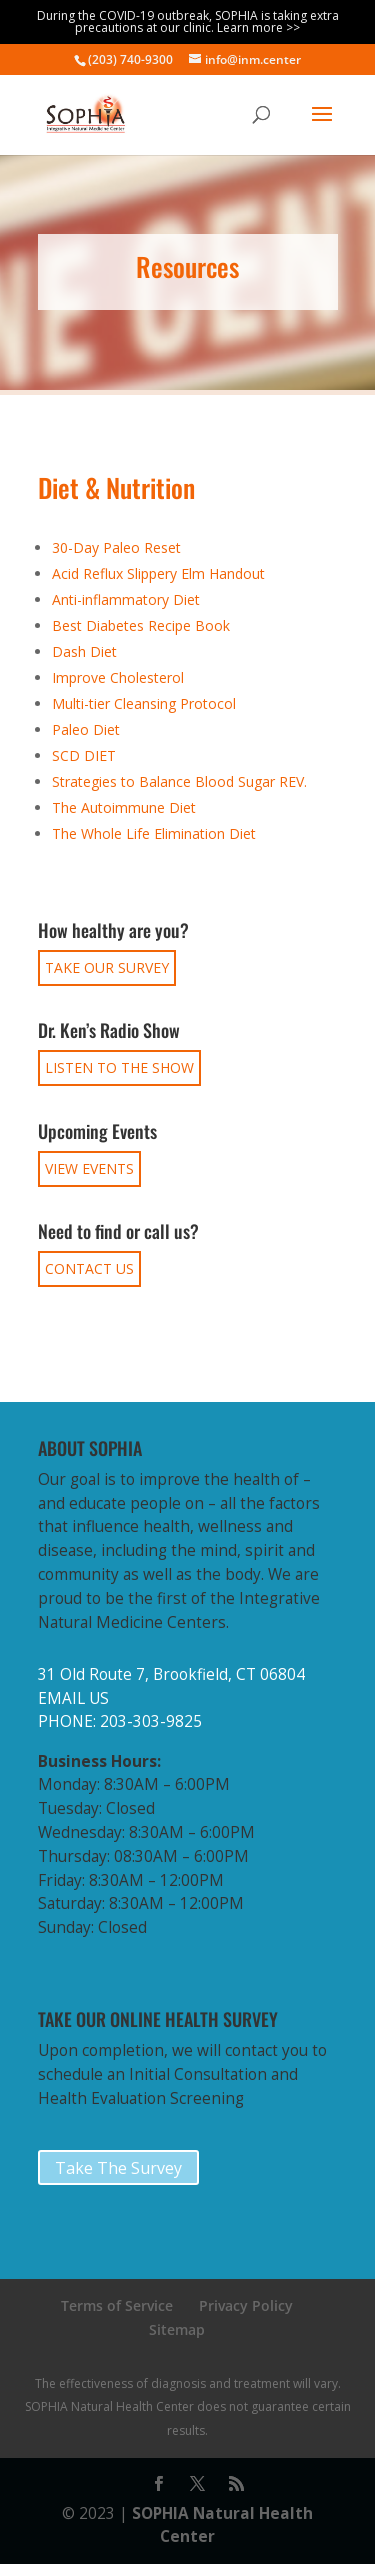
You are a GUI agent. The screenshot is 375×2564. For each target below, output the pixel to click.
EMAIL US (73, 1698)
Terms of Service (117, 2305)
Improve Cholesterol (118, 677)
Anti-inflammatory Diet (126, 599)
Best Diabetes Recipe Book (141, 625)
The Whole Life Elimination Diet (154, 833)
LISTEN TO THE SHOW (119, 1067)
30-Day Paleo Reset (116, 547)
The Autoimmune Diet (124, 807)
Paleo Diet (86, 729)
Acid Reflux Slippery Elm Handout (158, 573)
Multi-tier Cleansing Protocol (144, 703)
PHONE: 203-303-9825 (120, 1721)
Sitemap (177, 2329)
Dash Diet (84, 651)
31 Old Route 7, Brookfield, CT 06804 (171, 1674)
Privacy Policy (246, 2305)
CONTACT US (89, 1268)
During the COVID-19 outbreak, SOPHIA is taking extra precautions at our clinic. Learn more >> (188, 21)
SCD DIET (84, 755)
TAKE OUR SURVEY (107, 967)
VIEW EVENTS (89, 1168)
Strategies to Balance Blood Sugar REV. (179, 781)
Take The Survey (118, 2168)
